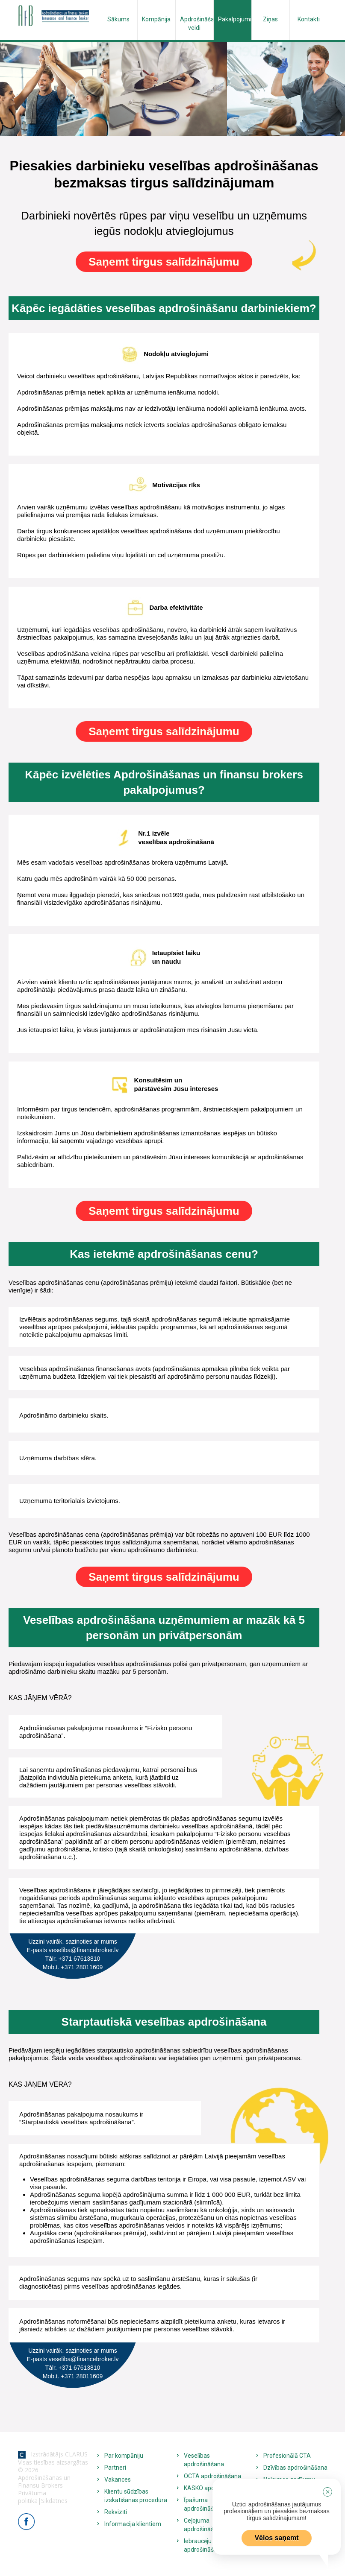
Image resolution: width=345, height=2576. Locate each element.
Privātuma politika (32, 2497)
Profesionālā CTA (287, 2455)
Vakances (117, 2479)
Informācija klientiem (132, 2523)
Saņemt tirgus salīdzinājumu (163, 261)
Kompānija (156, 19)
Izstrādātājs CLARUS (53, 2454)
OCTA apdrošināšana (212, 2476)
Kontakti (309, 19)
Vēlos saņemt (276, 2537)
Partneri (115, 2467)
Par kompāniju (123, 2455)
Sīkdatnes (54, 2501)
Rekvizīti (115, 2512)
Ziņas (270, 19)
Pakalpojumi (234, 19)
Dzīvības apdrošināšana (295, 2467)
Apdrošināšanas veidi (196, 23)
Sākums (118, 19)
